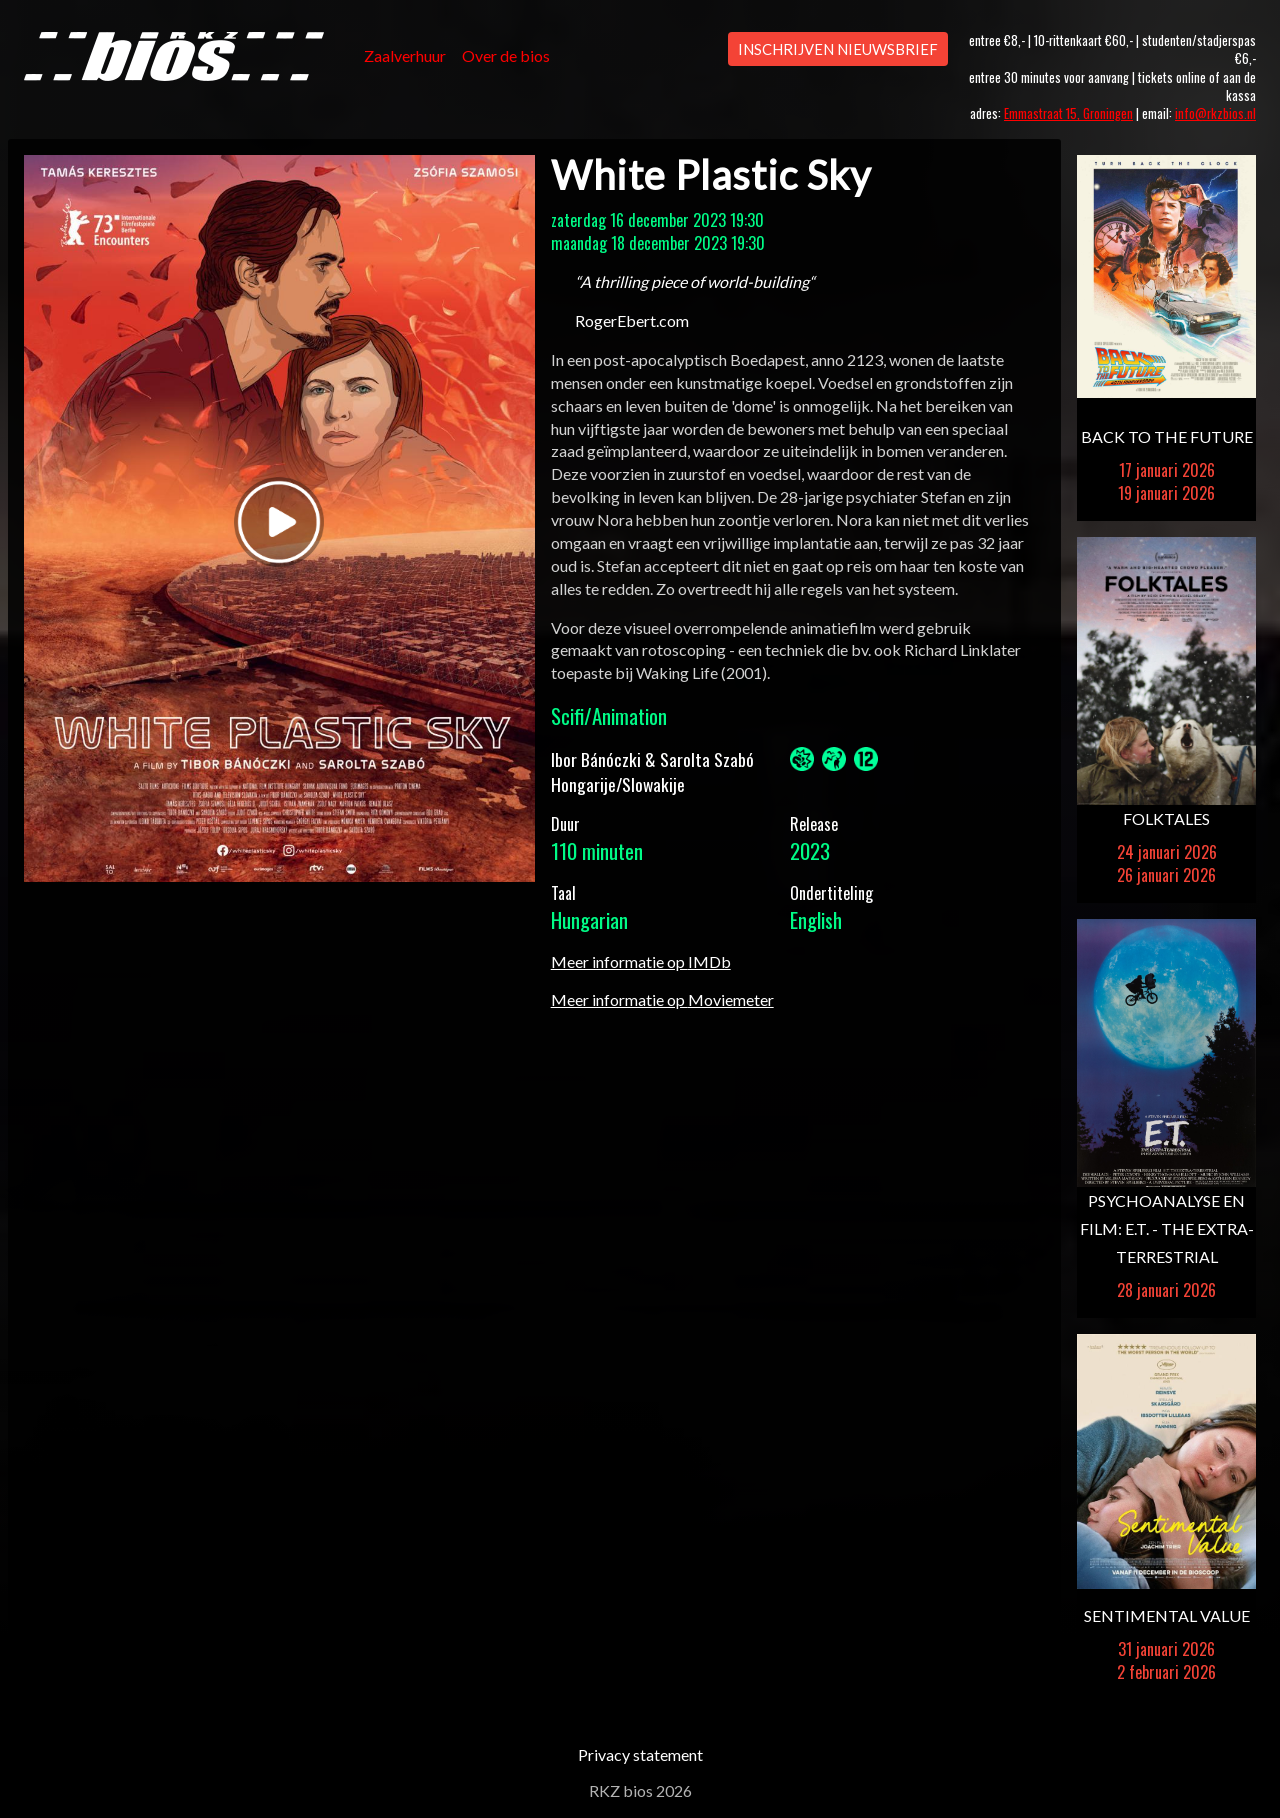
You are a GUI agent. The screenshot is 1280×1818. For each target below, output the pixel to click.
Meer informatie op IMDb (641, 961)
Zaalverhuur (405, 55)
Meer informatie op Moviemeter (662, 999)
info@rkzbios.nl (1215, 113)
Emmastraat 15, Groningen (1068, 113)
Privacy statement (640, 1754)
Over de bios (506, 55)
